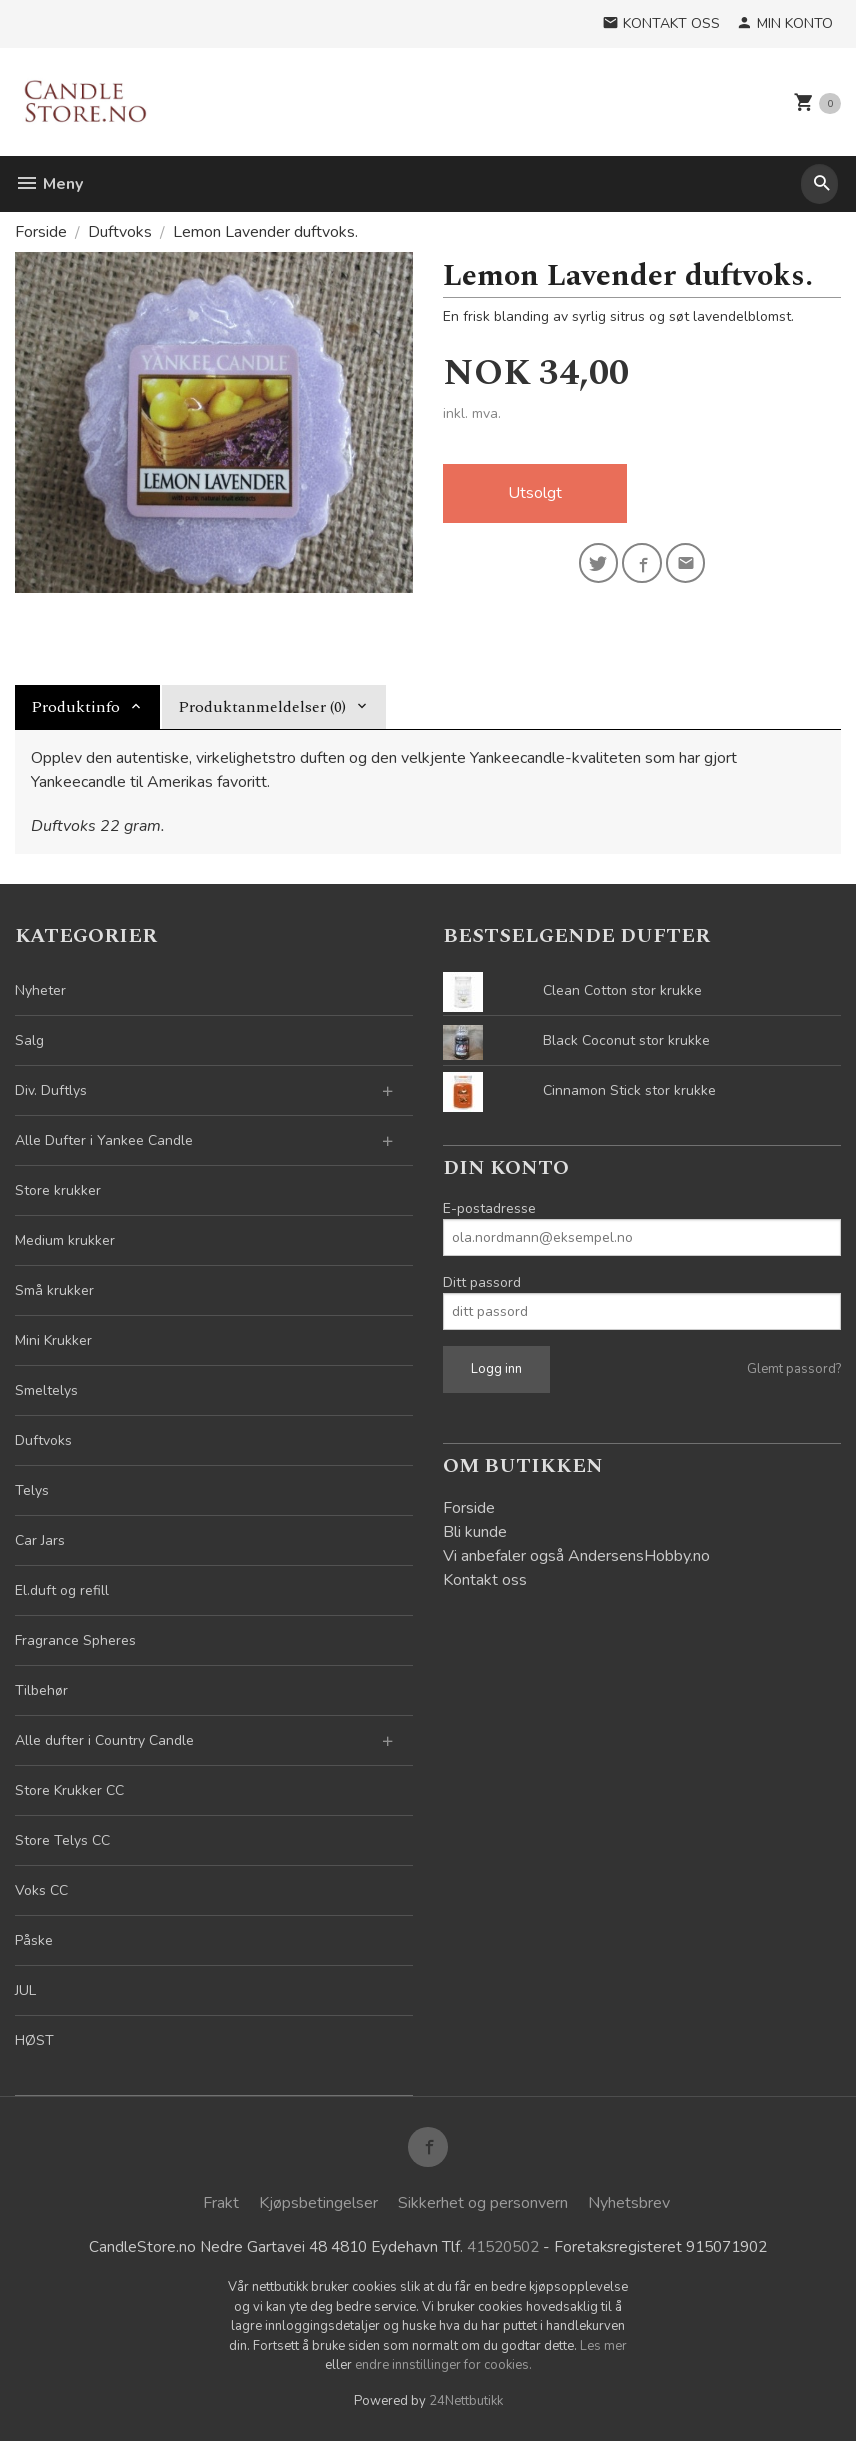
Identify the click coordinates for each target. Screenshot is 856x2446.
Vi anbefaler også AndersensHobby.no (576, 1556)
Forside (41, 232)
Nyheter (40, 990)
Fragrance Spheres (75, 1640)
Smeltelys (46, 1390)
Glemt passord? (794, 1369)
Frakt (221, 2207)
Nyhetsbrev (629, 2207)
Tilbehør (41, 1690)
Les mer (603, 2351)
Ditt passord (482, 1282)
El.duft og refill (62, 1590)
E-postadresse (489, 1208)
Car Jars (40, 1540)
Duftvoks (43, 1440)
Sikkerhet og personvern (483, 2207)
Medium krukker (65, 1240)
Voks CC (41, 1890)
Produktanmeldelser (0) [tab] (262, 707)
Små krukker (54, 1290)
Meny (49, 184)
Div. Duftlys (51, 1090)
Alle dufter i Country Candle (104, 1740)
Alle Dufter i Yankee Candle (104, 1140)
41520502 (501, 2251)
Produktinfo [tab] (75, 707)
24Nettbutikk (466, 2406)
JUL (25, 1990)
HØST (34, 2040)
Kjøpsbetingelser (318, 2207)
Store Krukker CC (69, 1790)
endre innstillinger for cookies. (443, 2370)
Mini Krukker (53, 1340)
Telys (32, 1490)
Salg (29, 1040)
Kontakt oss (485, 1580)
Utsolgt (535, 494)
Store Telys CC (62, 1840)
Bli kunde (475, 1532)
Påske (34, 1940)
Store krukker (58, 1190)
